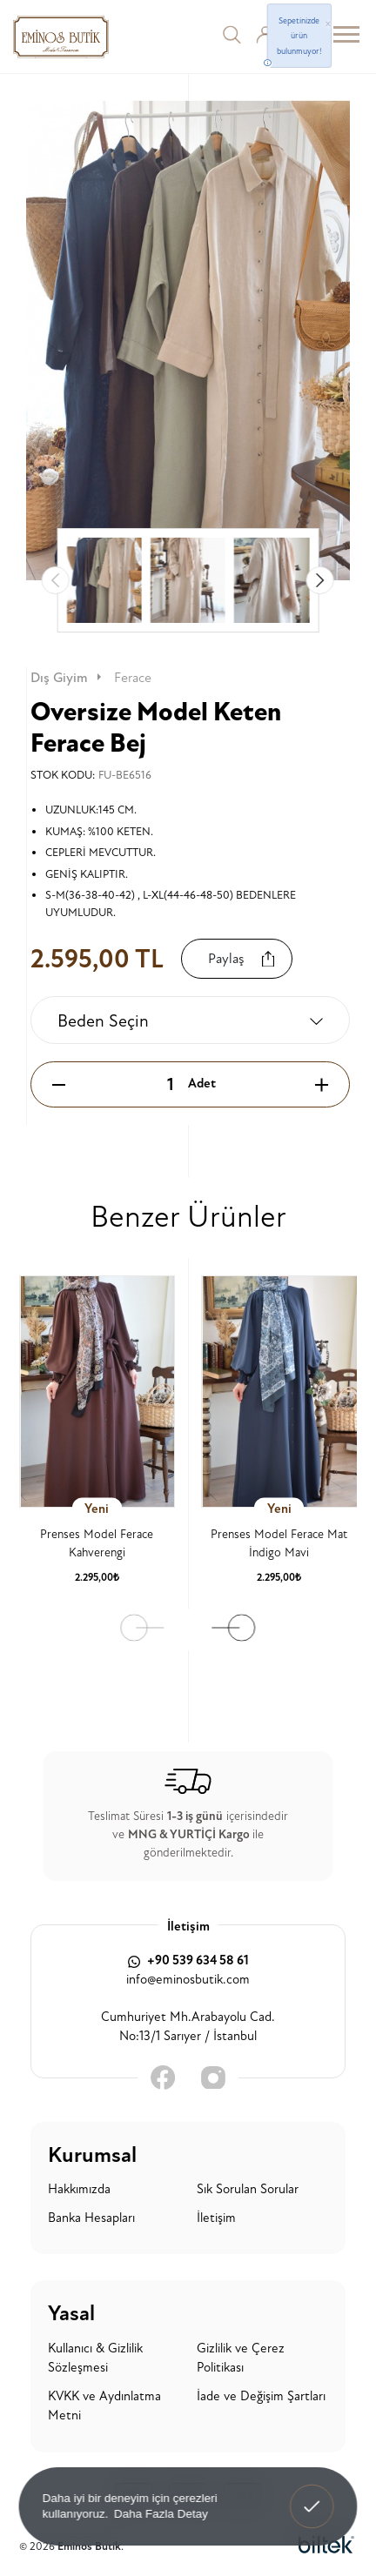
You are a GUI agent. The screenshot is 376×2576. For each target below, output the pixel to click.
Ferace (132, 677)
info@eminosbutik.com (188, 1979)
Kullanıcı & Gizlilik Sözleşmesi (95, 2358)
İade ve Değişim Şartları (261, 2396)
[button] (319, 580)
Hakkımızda (79, 2189)
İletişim (216, 2218)
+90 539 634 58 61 (188, 1960)
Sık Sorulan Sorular (248, 2189)
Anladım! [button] (312, 2494)
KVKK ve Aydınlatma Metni (104, 2406)
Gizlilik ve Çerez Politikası (241, 2358)
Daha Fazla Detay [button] (161, 2512)
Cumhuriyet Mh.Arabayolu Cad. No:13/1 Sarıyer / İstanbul (188, 2027)
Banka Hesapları (91, 2218)
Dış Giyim (67, 677)
